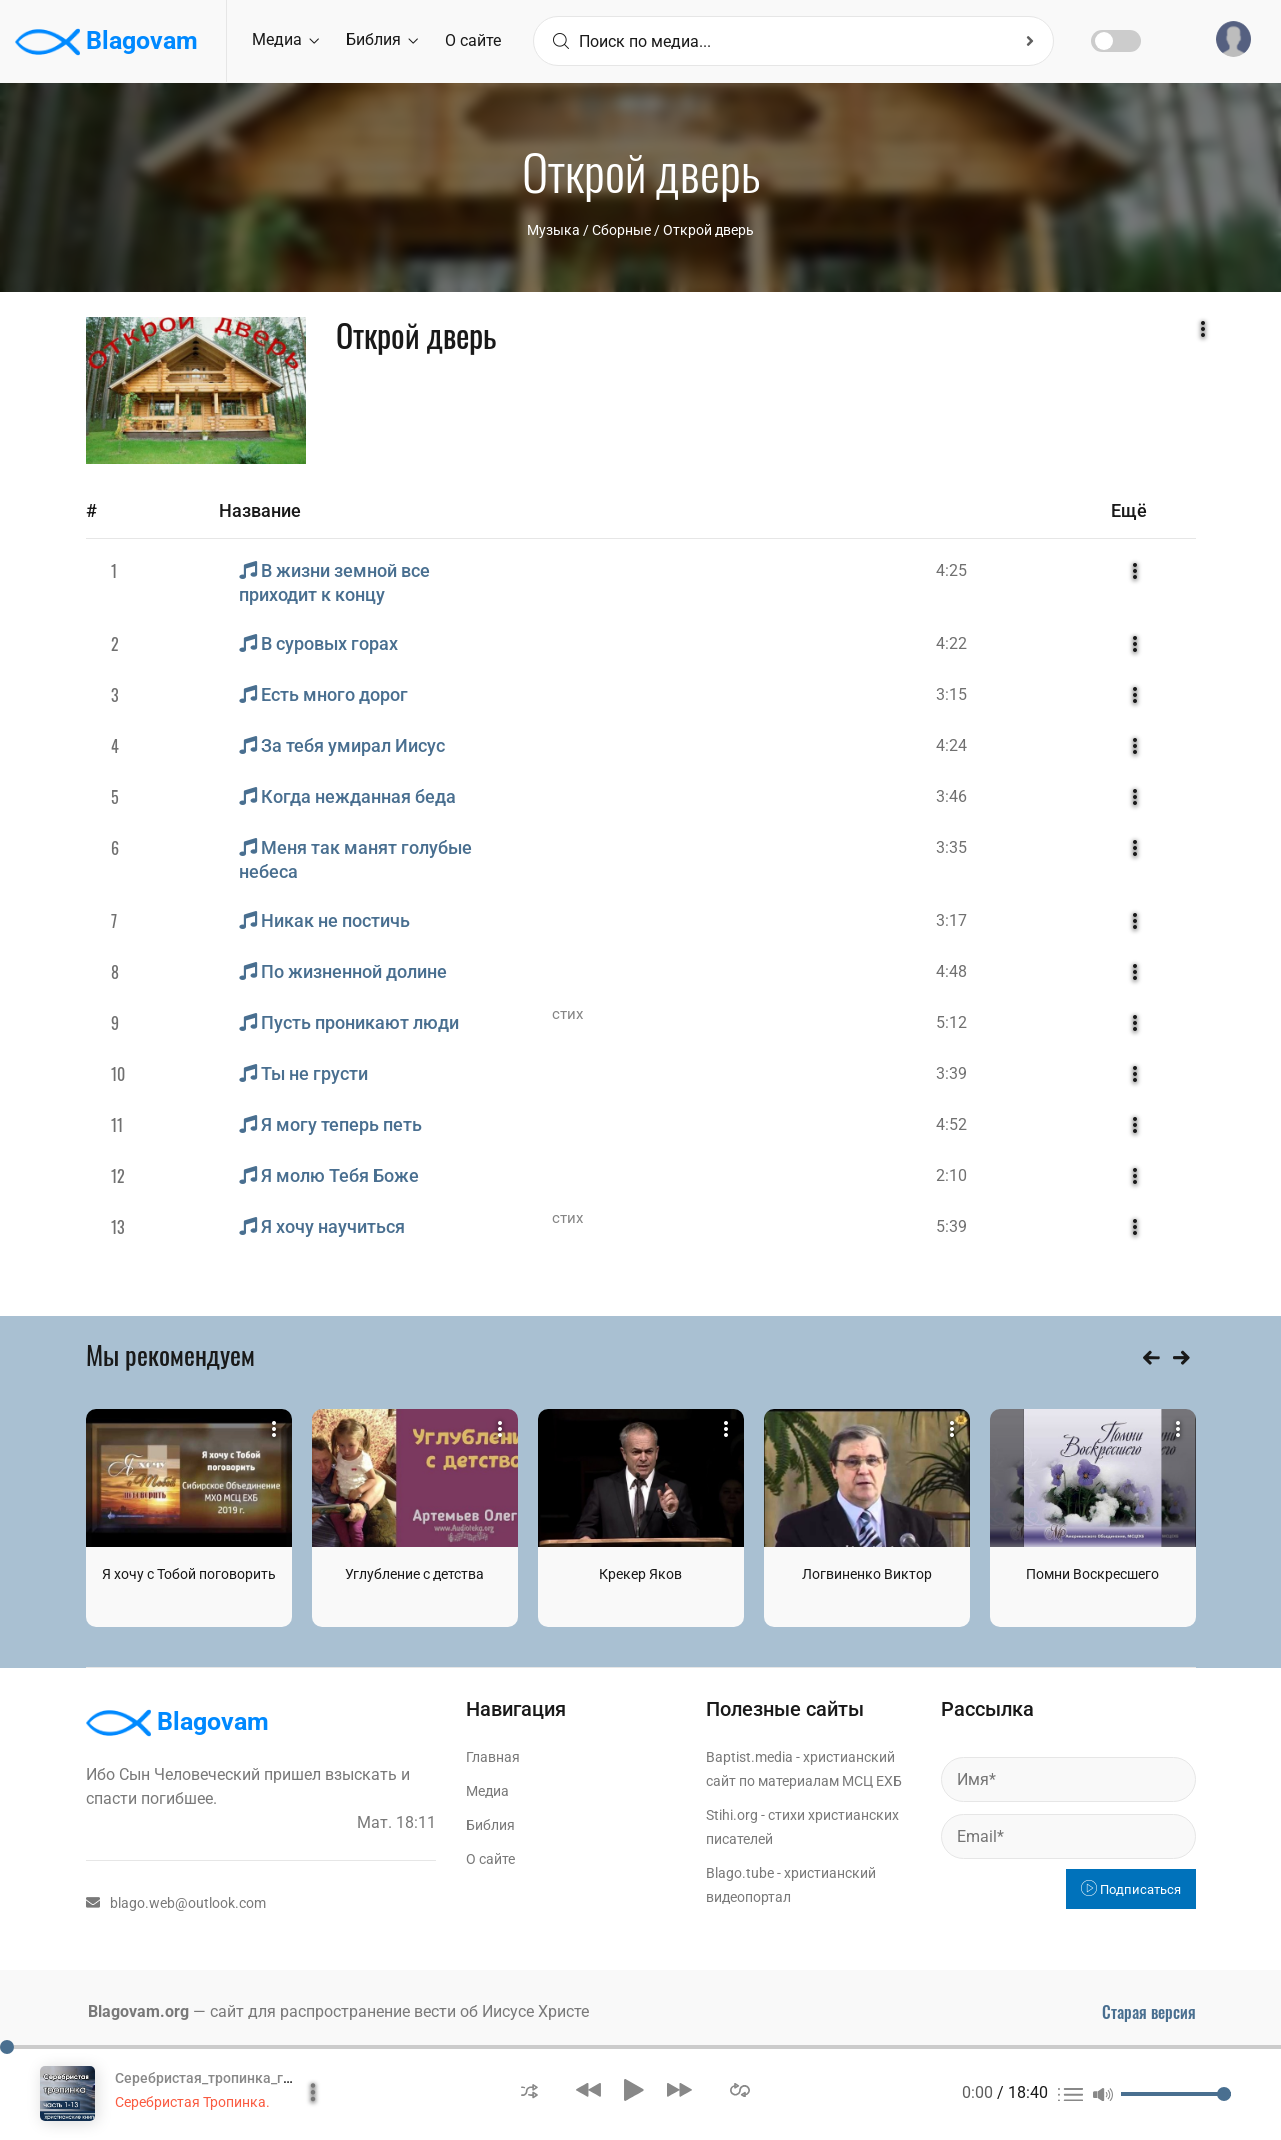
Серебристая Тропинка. (192, 2102)
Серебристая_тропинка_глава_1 (222, 2078)
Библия (382, 39)
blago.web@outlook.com (176, 1903)
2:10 (951, 1175)
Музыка (553, 230)
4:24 (951, 745)
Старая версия (1149, 2012)
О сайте (473, 40)
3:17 (951, 920)
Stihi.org (732, 1815)
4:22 (951, 643)
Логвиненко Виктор (867, 1574)
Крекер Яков (640, 1574)
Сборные (621, 230)
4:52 (951, 1124)
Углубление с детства (414, 1574)
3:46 (951, 796)
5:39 (951, 1226)
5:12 (951, 1022)
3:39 (951, 1073)
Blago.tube (740, 1873)
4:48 (951, 971)
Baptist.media (749, 1757)
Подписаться (1131, 1889)
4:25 (951, 570)
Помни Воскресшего (1092, 1574)
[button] (529, 2089)
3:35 (951, 847)
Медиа (285, 39)
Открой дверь (708, 230)
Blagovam (106, 42)
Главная (493, 1757)
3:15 (951, 694)
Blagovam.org (138, 2011)
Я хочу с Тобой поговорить (189, 1574)
